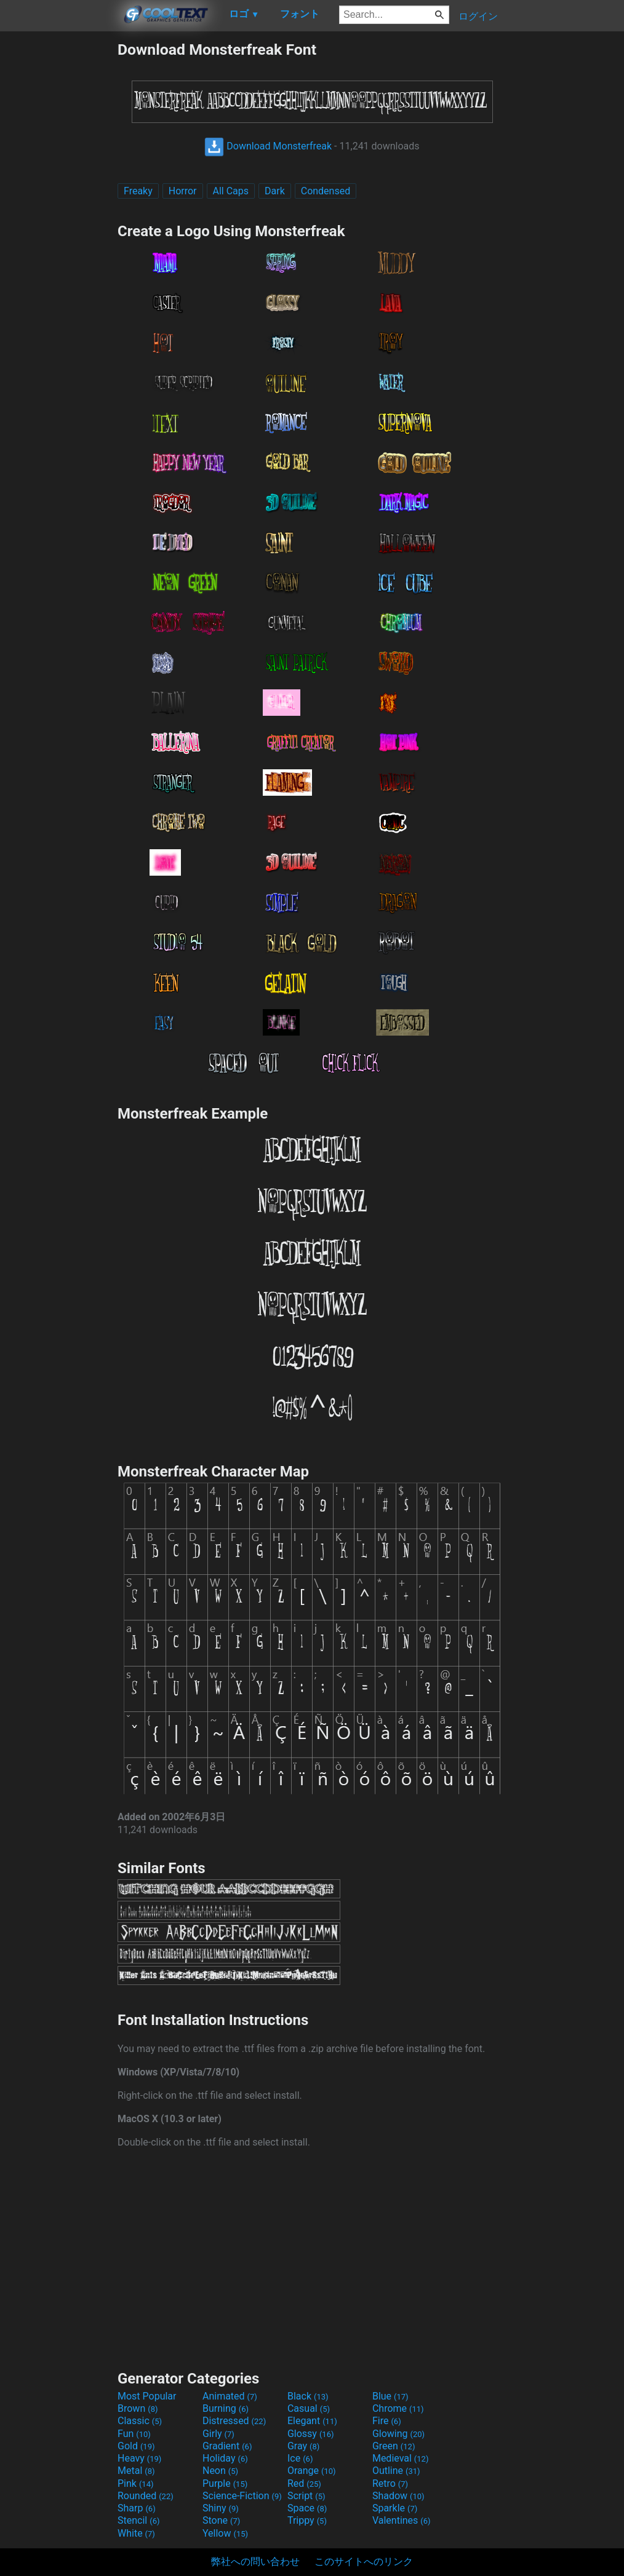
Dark (275, 191)
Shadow (398, 2496)
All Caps (231, 191)
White (136, 2533)
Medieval (400, 2458)
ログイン (478, 16)
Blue (390, 2396)
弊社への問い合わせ (255, 2561)
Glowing (398, 2433)
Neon (220, 2470)
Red (304, 2483)
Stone (221, 2520)
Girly (218, 2433)
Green (393, 2446)
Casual (308, 2408)
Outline (396, 2470)
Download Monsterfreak (268, 146)
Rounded (146, 2496)
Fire (386, 2421)
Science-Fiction (242, 2496)
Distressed (234, 2421)
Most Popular (147, 2396)
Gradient (227, 2446)
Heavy (139, 2458)
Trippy (307, 2520)
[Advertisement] (58, 225)
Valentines (401, 2520)
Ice (300, 2458)
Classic (140, 2421)
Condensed (325, 191)
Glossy (310, 2433)
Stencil (138, 2520)
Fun (134, 2433)
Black (308, 2396)
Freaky (138, 191)
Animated (229, 2396)
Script (306, 2496)
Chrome (398, 2408)
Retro (390, 2483)
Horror (183, 191)
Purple (224, 2483)
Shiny (220, 2508)
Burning (225, 2408)
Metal (136, 2470)
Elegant (312, 2421)
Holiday (225, 2458)
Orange (311, 2470)
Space (307, 2508)
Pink (136, 2483)
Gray (303, 2446)
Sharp (137, 2508)
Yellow (225, 2533)
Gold (136, 2446)
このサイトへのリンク (363, 2561)
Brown (138, 2408)
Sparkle (394, 2508)
